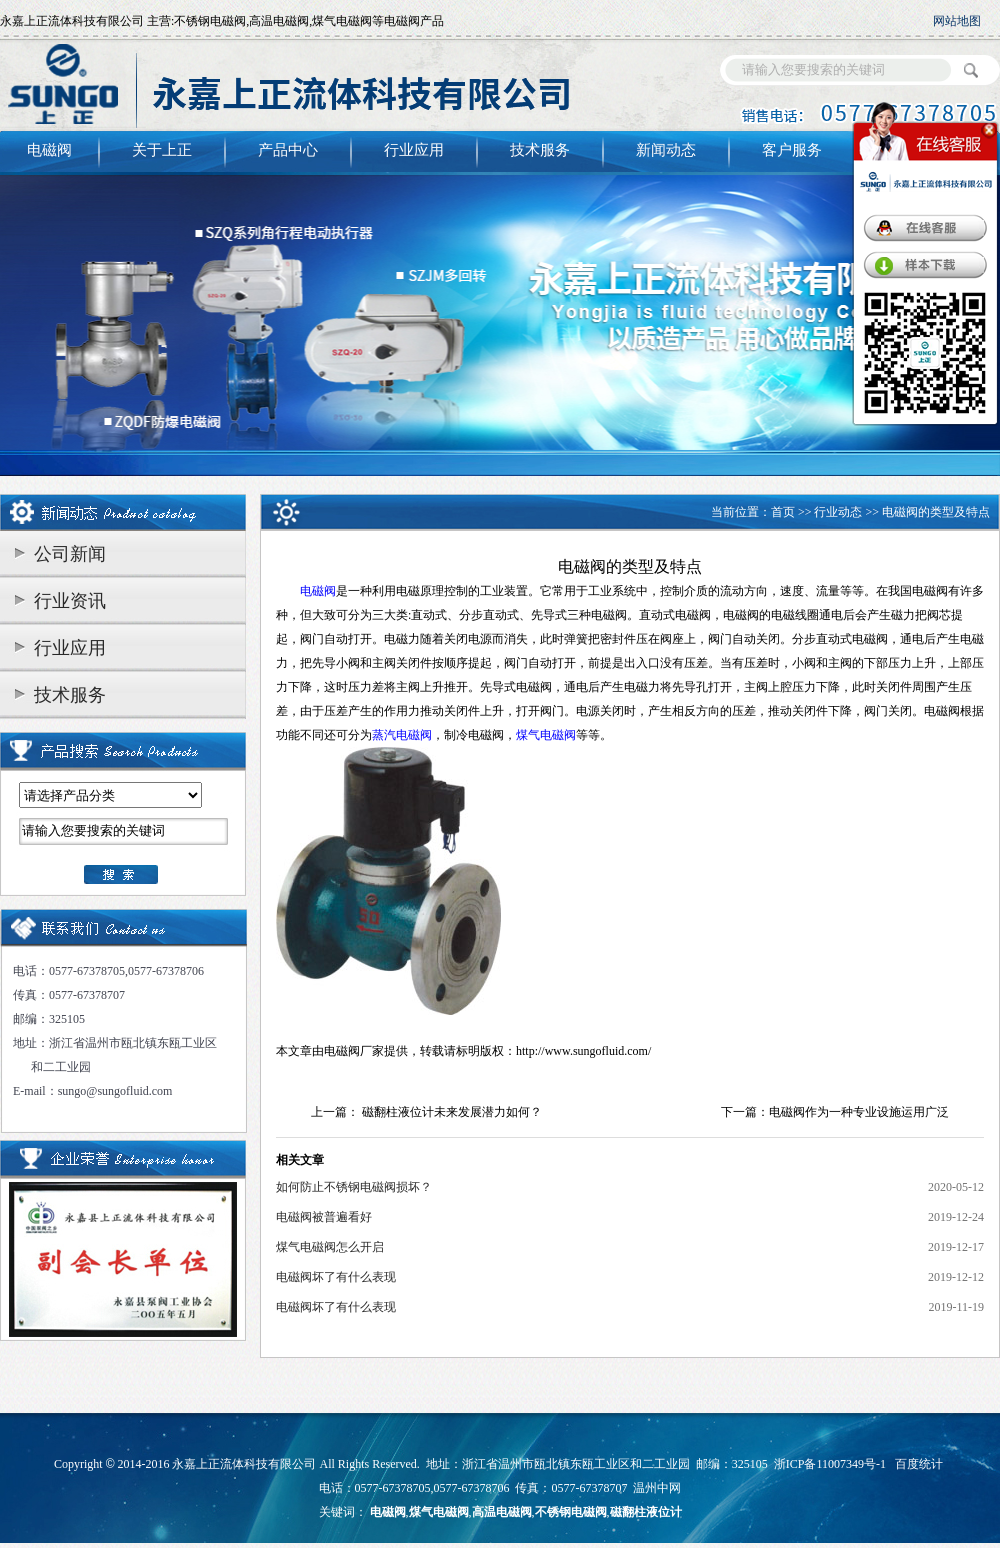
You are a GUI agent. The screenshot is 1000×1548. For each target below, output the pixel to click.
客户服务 (792, 150)
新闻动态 (666, 150)
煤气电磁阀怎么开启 (330, 1247)
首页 (783, 512)
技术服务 (540, 150)
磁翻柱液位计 (646, 1512)
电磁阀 (49, 150)
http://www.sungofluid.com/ (583, 1051)
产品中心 (288, 150)
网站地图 (957, 21)
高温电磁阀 (502, 1512)
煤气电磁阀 (439, 1512)
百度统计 (919, 1464)
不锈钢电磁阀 (571, 1512)
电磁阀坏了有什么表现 (336, 1277)
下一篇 (739, 1112)
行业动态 (838, 512)
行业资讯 (70, 601)
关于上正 (162, 150)
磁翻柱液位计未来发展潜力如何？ (452, 1112)
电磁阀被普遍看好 (324, 1217)
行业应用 (414, 150)
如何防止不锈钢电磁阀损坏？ (354, 1187)
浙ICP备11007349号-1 (830, 1464)
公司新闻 (70, 554)
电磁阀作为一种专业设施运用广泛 (859, 1112)
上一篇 (329, 1112)
